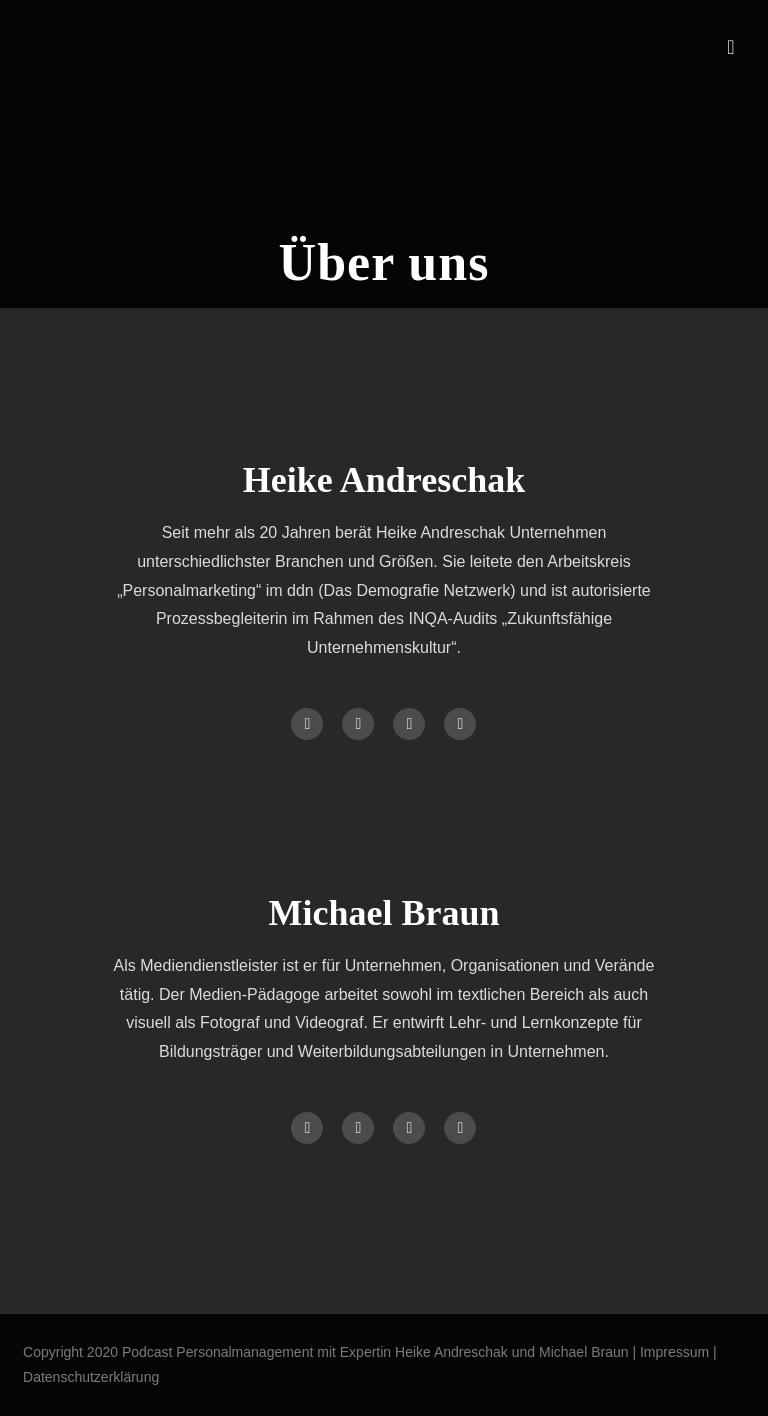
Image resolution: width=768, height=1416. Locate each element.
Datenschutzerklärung (91, 1377)
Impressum (676, 1352)
